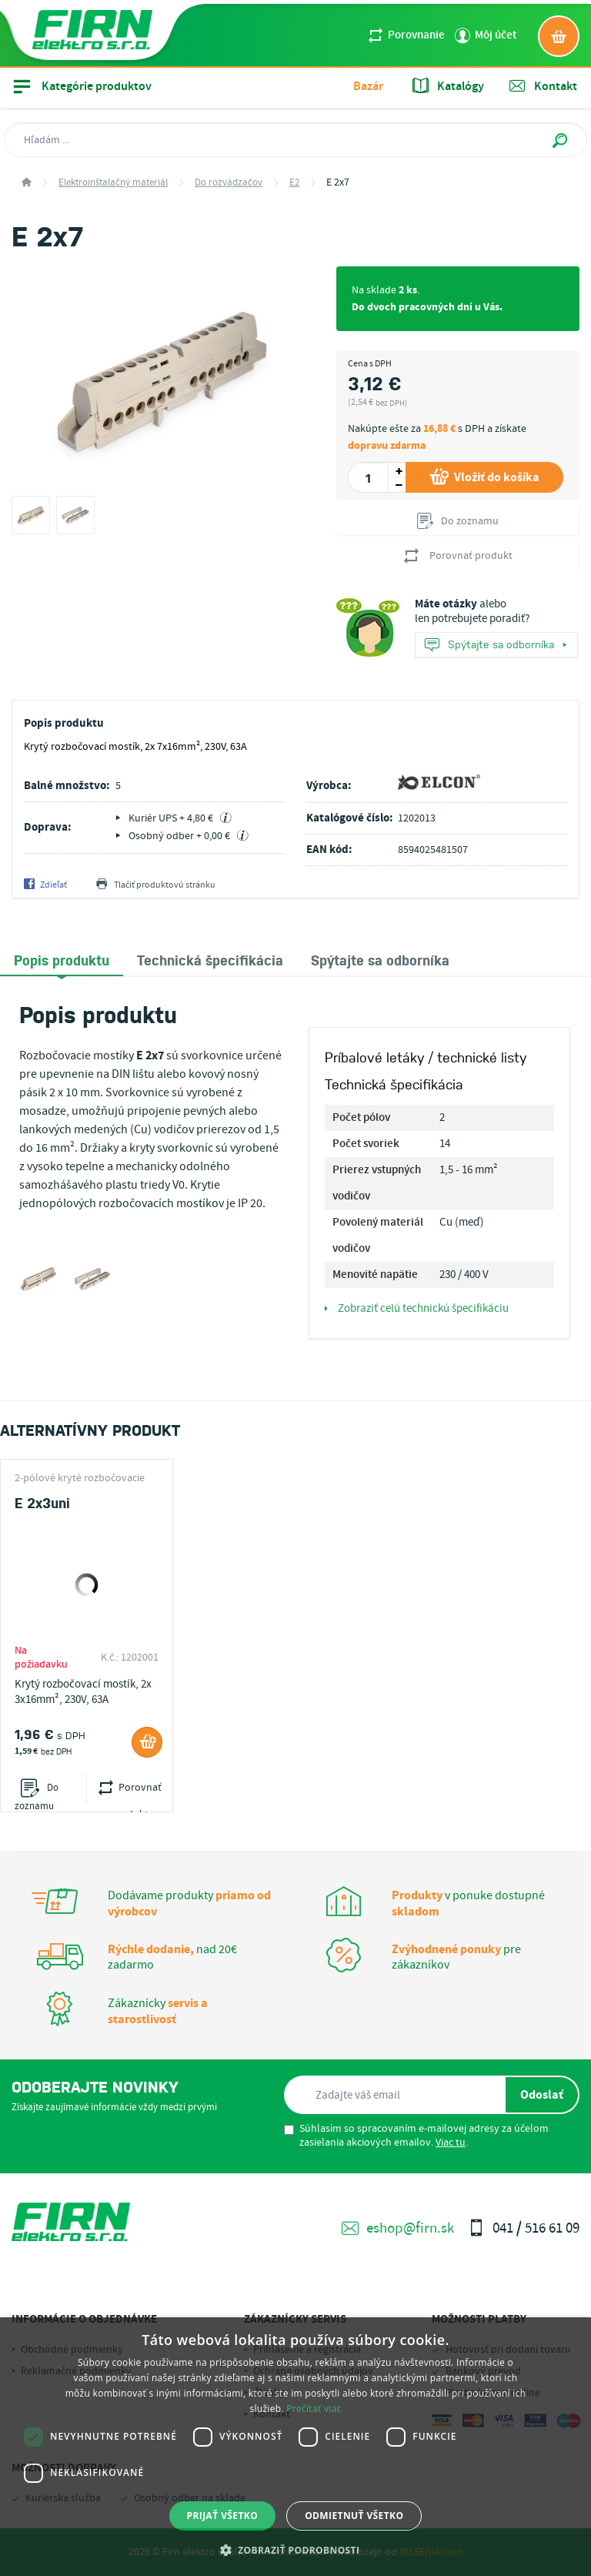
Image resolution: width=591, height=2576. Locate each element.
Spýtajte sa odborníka (495, 645)
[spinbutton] (368, 477)
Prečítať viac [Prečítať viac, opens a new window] (313, 2408)
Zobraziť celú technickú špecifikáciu (417, 1308)
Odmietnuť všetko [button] (354, 2515)
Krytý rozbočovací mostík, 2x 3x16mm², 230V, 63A (83, 1692)
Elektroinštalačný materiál (113, 182)
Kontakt (543, 86)
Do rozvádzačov (228, 182)
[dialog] (295, 2446)
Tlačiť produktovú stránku (155, 885)
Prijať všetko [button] (223, 2515)
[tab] (61, 960)
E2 (294, 182)
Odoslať (541, 2094)
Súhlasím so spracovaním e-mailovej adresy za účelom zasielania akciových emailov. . (416, 2135)
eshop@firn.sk (398, 2228)
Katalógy (448, 86)
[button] (296, 2550)
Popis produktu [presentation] (61, 959)
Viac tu (451, 2142)
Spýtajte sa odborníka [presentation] (380, 959)
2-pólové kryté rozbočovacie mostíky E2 (80, 1478)
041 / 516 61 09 (523, 2228)
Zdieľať (45, 885)
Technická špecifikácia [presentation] (210, 959)
